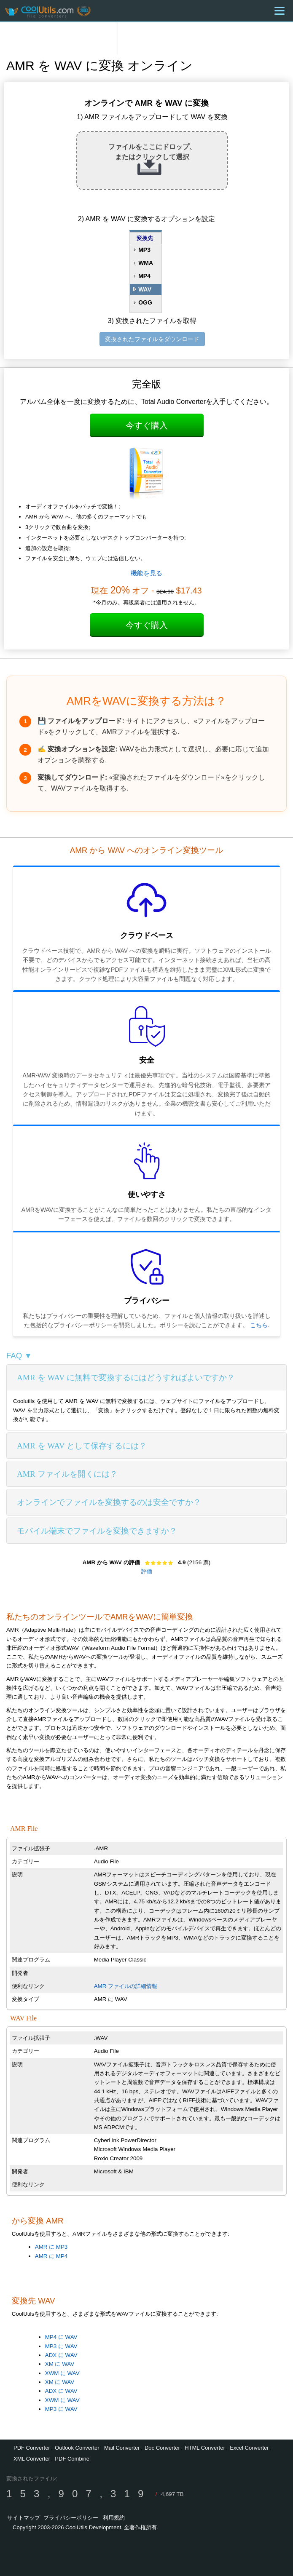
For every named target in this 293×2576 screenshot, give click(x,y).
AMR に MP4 (51, 2256)
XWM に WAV (62, 2373)
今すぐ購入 (147, 425)
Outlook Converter (77, 2448)
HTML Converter (205, 2448)
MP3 (144, 249)
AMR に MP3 (51, 2247)
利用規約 (114, 2518)
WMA (145, 262)
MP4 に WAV (61, 2337)
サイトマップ (23, 2518)
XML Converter (31, 2459)
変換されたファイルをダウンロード (152, 339)
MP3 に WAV (61, 2346)
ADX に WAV (61, 2355)
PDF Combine (72, 2459)
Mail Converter (122, 2448)
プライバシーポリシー (70, 2518)
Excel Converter (249, 2448)
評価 (146, 1571)
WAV (144, 289)
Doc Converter (162, 2448)
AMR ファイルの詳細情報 (125, 1986)
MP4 (144, 276)
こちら (259, 1325)
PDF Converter (31, 2448)
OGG (145, 302)
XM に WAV (59, 2364)
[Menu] (279, 10)
